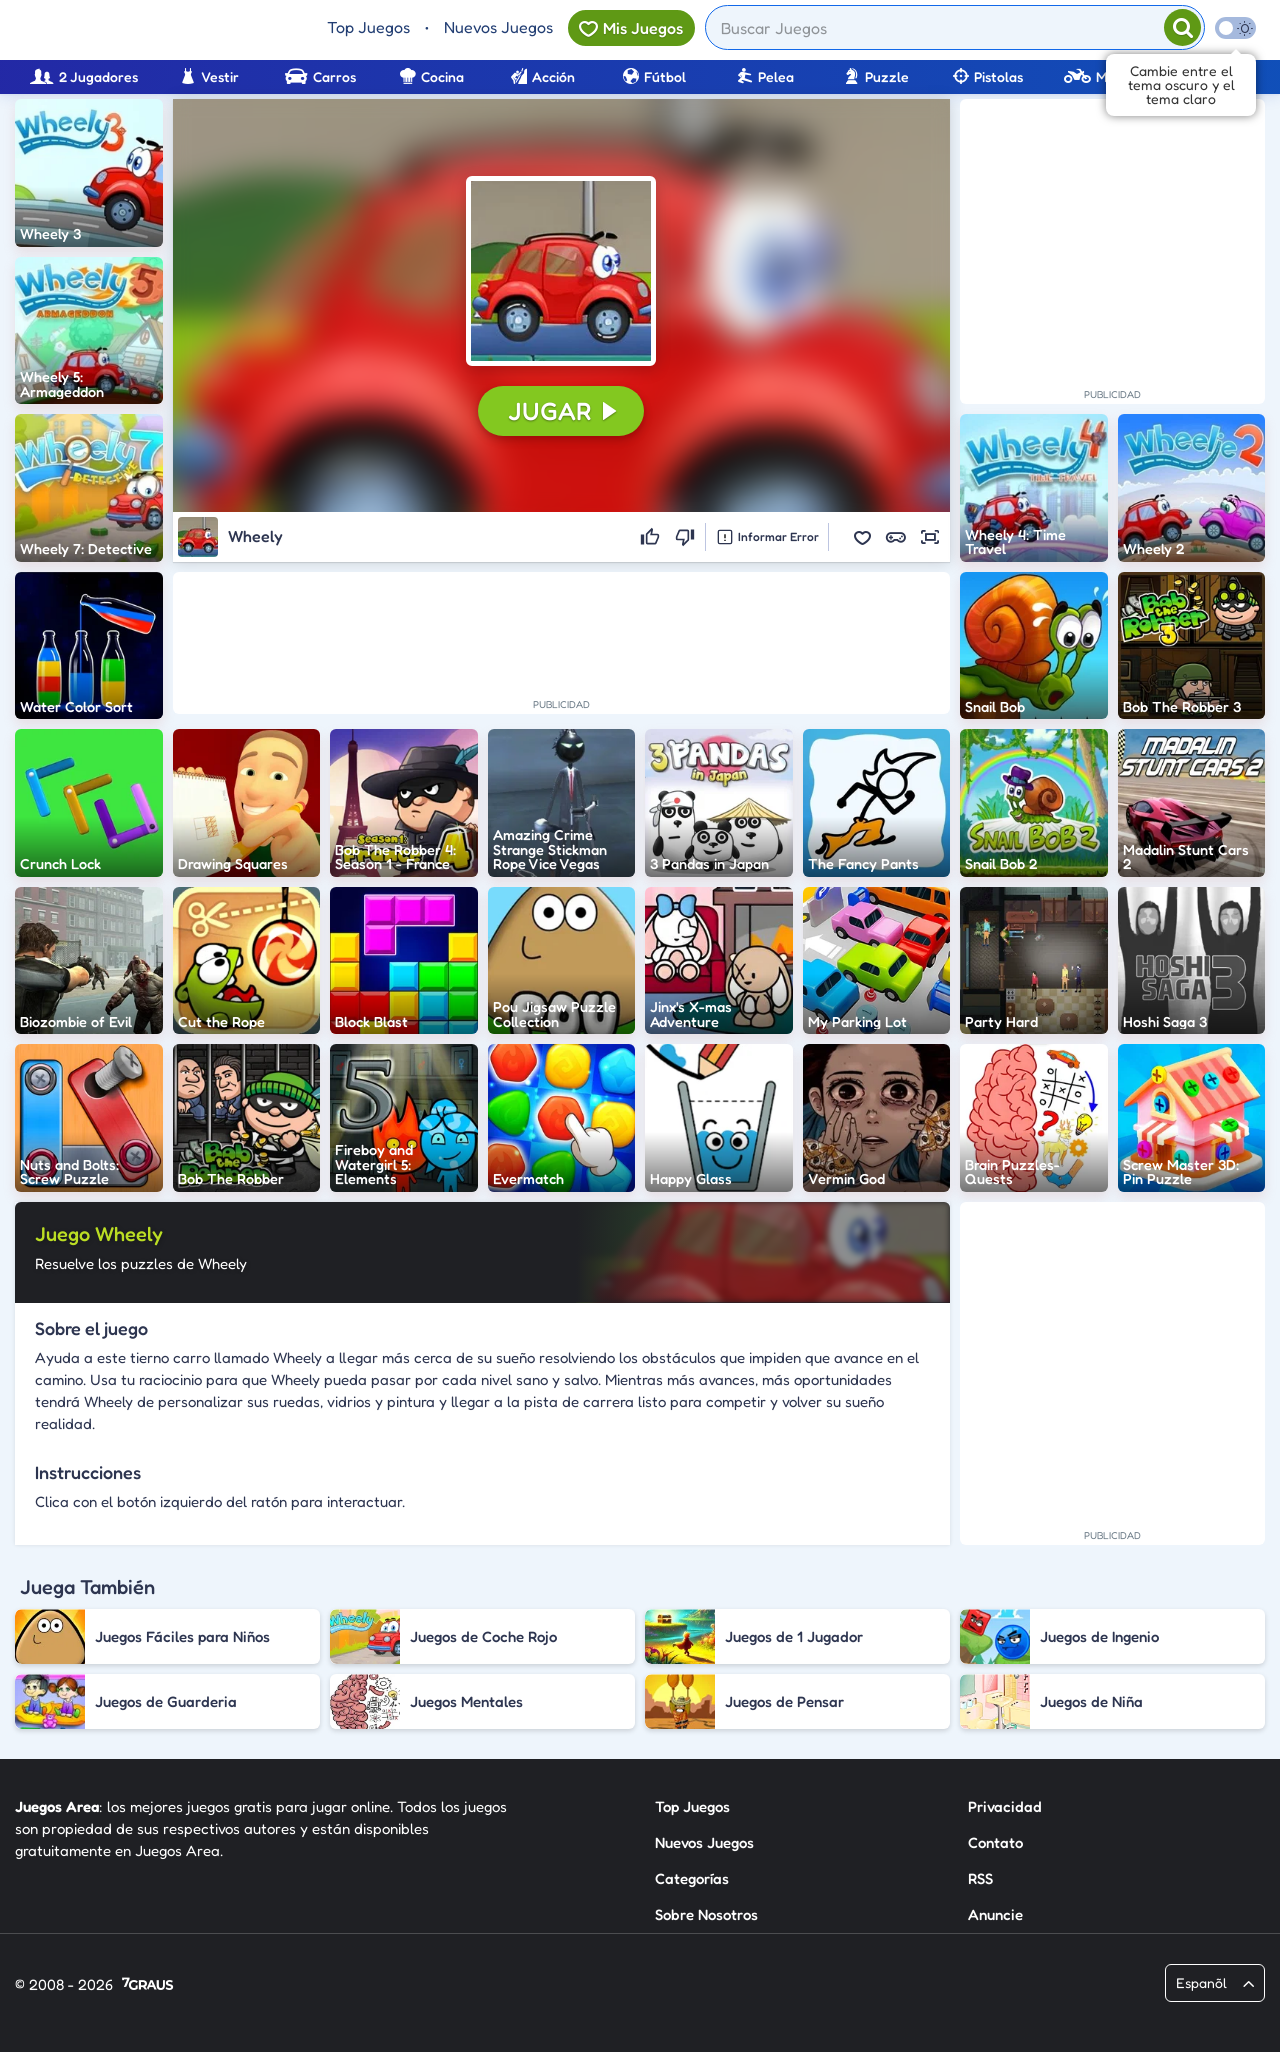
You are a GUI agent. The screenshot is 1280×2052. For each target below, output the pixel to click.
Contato (995, 1842)
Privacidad (1005, 1806)
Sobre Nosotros (706, 1914)
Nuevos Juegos (498, 27)
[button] (561, 271)
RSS (980, 1878)
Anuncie (995, 1914)
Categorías (692, 1878)
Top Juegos (368, 27)
